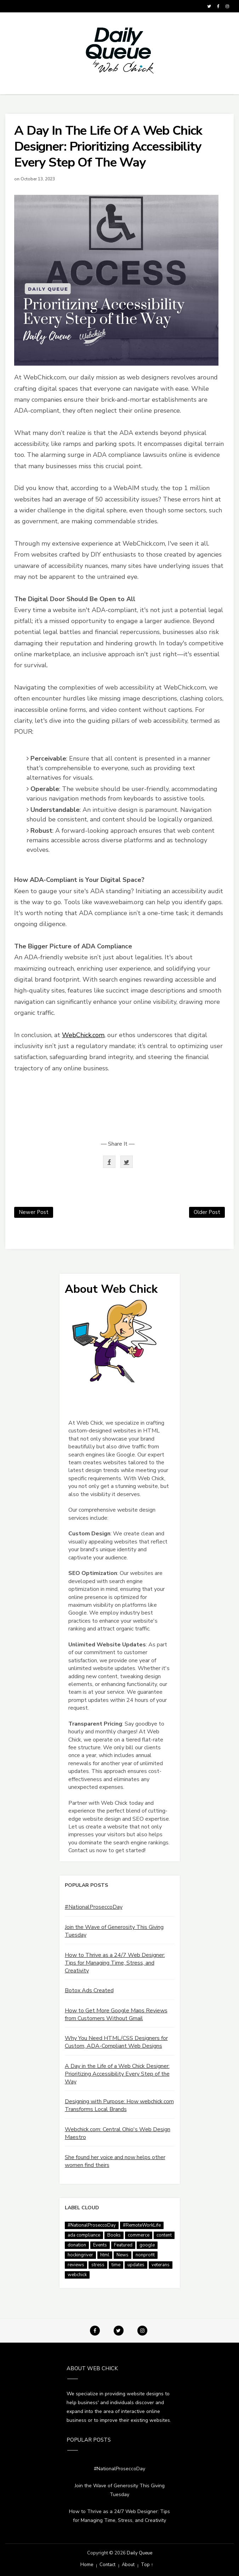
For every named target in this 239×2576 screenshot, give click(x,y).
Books (114, 2235)
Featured (123, 2245)
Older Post (207, 1212)
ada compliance (84, 2235)
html (104, 2255)
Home (86, 2565)
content (164, 2235)
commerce (138, 2235)
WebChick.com (83, 1035)
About (128, 2565)
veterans (161, 2265)
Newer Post (34, 1212)
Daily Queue (139, 2553)
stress (97, 2265)
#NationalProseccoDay (94, 1907)
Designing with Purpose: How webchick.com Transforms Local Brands (119, 2105)
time (116, 2265)
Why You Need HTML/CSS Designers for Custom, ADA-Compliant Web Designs (116, 2042)
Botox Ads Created (89, 1990)
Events (100, 2245)
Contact (107, 2565)
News (122, 2255)
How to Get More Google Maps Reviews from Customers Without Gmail (116, 2014)
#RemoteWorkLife (142, 2225)
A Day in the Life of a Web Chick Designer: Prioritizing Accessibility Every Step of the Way (117, 2074)
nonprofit (145, 2255)
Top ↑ (147, 2565)
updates (135, 2265)
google (147, 2245)
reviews (76, 2265)
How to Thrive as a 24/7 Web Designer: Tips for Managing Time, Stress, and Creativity (115, 1963)
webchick (77, 2275)
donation (77, 2245)
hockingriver (80, 2255)
